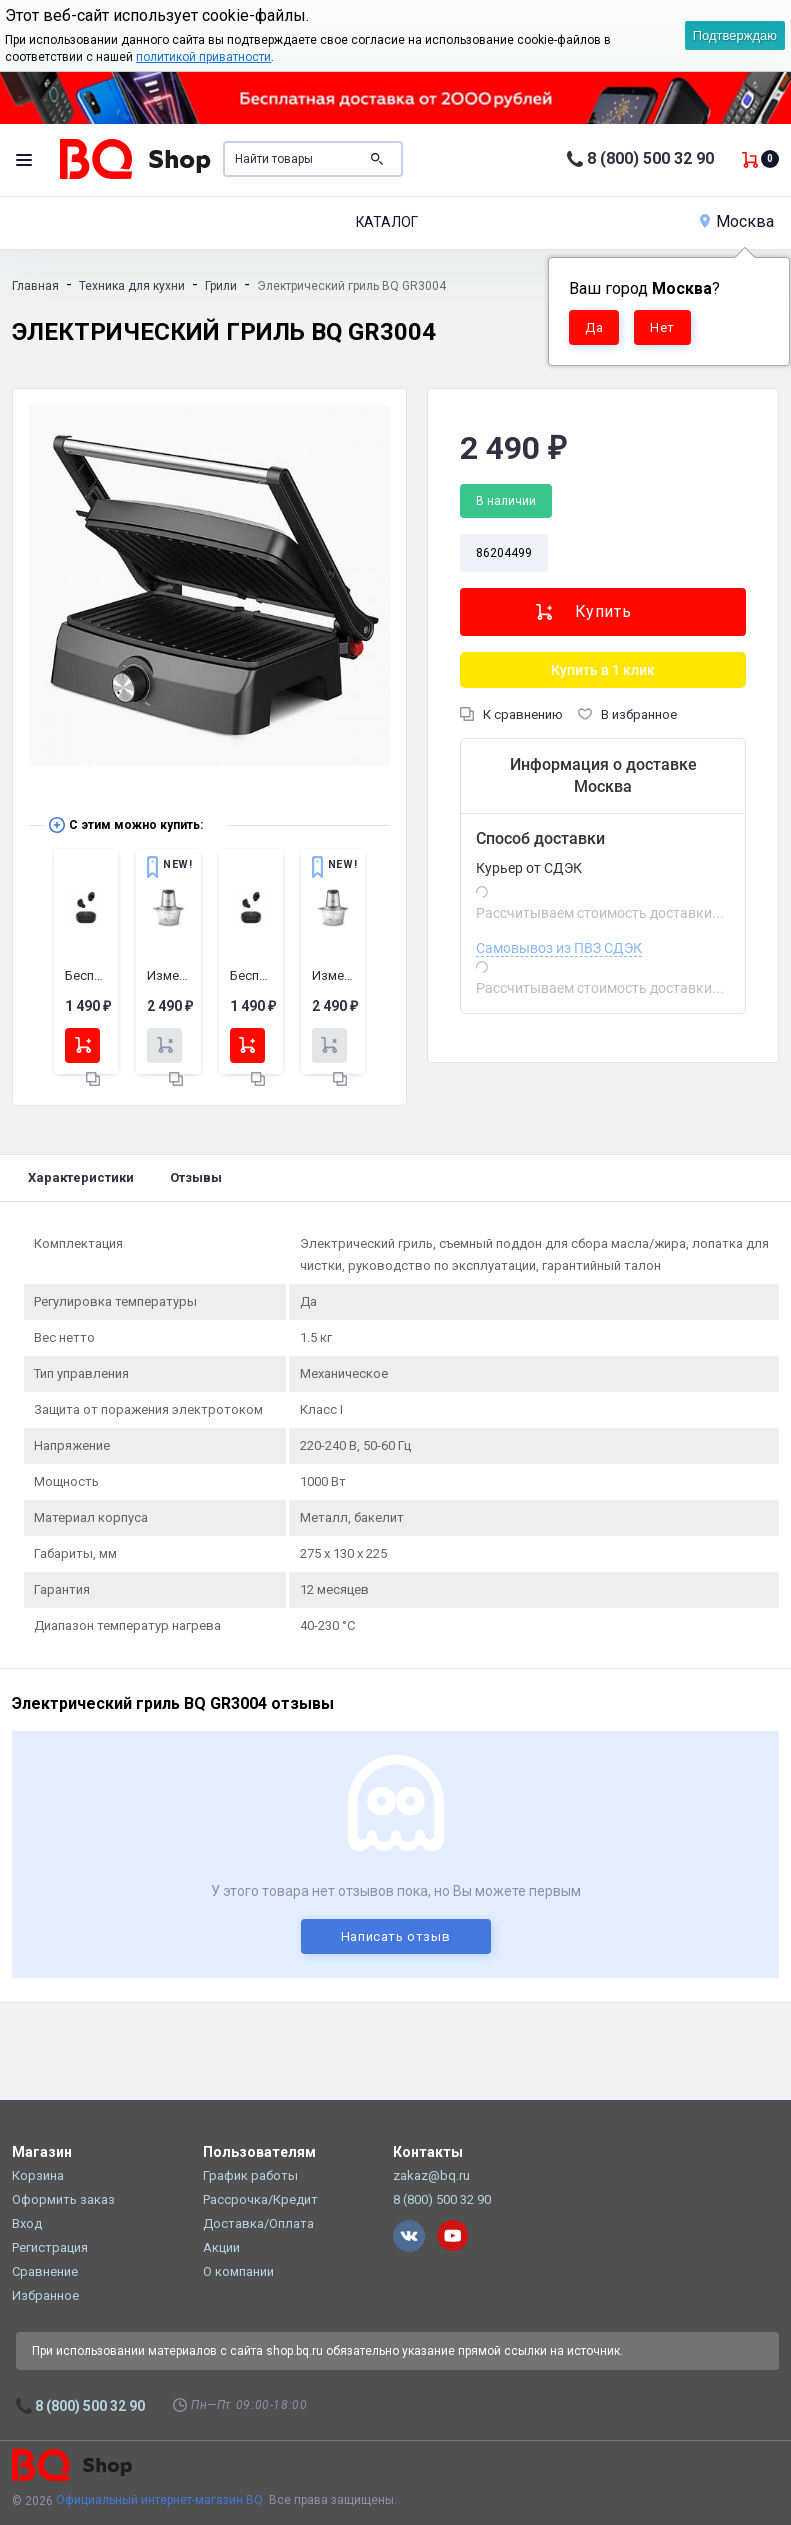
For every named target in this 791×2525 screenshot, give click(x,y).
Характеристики (81, 1177)
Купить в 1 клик (603, 670)
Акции (221, 2247)
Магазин (42, 2152)
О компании (238, 2271)
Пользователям (259, 2152)
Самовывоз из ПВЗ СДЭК (559, 948)
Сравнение (45, 2271)
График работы (250, 2175)
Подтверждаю (735, 35)
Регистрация (50, 2247)
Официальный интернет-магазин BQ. (161, 2500)
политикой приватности (203, 57)
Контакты (428, 2152)
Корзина (38, 2175)
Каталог (387, 222)
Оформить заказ (63, 2199)
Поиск (377, 159)
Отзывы (196, 1177)
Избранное (45, 2295)
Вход (27, 2223)
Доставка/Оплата (258, 2223)
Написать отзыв (396, 1936)
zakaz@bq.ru (431, 2175)
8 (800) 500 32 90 (650, 158)
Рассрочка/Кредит (260, 2199)
